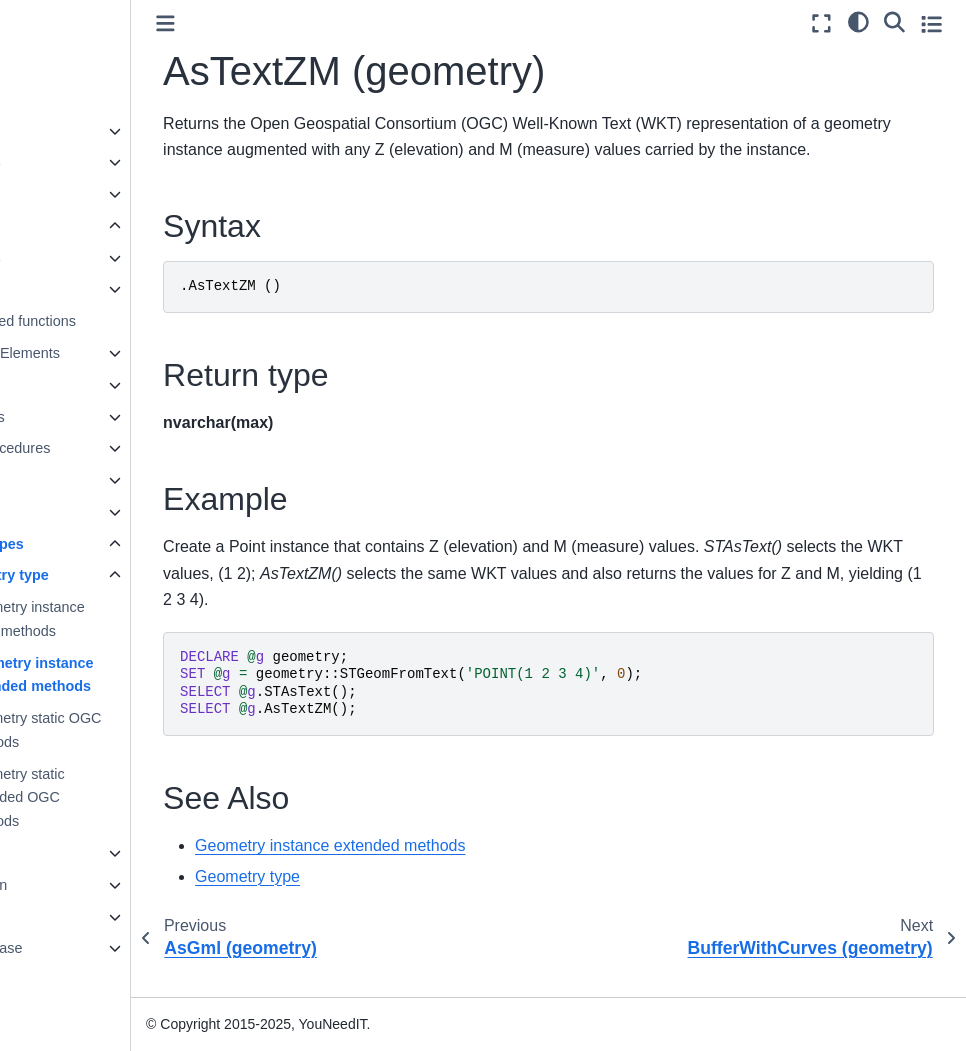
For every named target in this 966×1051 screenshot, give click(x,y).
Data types (76, 258)
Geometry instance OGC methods (134, 619)
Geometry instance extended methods (139, 675)
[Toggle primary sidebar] (276, 23)
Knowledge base (79, 948)
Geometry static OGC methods (143, 730)
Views (61, 480)
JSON (61, 512)
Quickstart (58, 99)
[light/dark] (858, 21)
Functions (73, 289)
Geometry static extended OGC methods (124, 798)
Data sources (68, 162)
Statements (78, 417)
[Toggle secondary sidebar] (931, 23)
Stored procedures (101, 448)
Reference (59, 917)
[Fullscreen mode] (821, 23)
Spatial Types (88, 544)
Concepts (56, 131)
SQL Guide (63, 226)
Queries (67, 385)
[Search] (894, 21)
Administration (71, 885)
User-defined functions (114, 321)
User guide (61, 194)
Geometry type (108, 575)
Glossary (54, 980)
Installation (60, 853)
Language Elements (106, 353)
